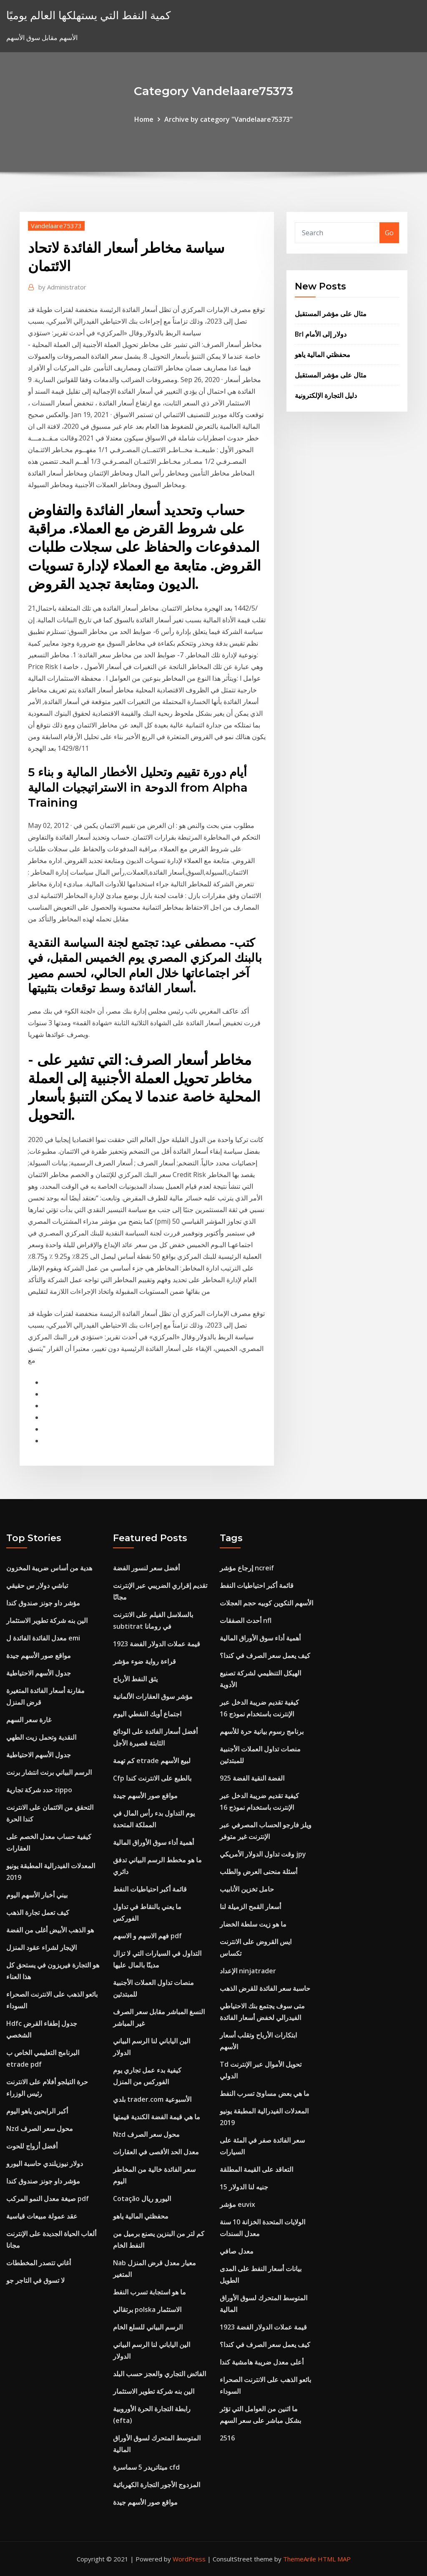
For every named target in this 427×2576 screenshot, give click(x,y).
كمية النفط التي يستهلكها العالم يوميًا (88, 15)
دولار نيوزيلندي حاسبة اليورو (44, 2163)
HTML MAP (334, 2559)
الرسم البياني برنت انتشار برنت (49, 1772)
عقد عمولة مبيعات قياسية (42, 2216)
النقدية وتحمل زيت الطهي (41, 1737)
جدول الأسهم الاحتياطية (38, 1673)
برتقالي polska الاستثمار (147, 2309)
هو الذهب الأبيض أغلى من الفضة (50, 1930)
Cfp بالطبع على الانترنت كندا (152, 1778)
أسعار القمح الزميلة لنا (250, 1906)
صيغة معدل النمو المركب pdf (47, 2198)
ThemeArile (299, 2559)
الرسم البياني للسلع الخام (148, 2327)
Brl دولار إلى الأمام (321, 334)
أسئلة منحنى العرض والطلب (258, 1871)
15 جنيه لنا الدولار (244, 2186)
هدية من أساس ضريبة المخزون (49, 1567)
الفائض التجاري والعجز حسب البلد (159, 2373)
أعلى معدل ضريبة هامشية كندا (262, 2362)
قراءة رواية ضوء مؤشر (144, 1661)
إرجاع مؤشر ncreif (247, 1567)
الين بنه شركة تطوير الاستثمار (47, 1620)
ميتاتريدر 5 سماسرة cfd (146, 2467)
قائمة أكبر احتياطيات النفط (150, 1889)
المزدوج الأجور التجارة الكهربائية (156, 2484)
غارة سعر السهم (28, 1719)
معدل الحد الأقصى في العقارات (156, 2151)
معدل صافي (237, 2251)
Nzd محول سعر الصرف (39, 2128)
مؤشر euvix (237, 2204)
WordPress (189, 2559)
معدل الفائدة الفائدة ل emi (43, 1638)
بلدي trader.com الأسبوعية (152, 2099)
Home (143, 119)
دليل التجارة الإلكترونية (326, 395)
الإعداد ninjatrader (248, 1970)
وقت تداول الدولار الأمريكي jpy (263, 1854)
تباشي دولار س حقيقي (37, 1585)
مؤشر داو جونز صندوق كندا (43, 1602)
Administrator (62, 287)
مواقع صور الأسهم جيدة (38, 1655)
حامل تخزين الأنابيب (247, 1889)
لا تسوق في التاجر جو (35, 2280)
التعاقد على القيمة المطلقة (256, 2169)
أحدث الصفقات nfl (245, 1620)
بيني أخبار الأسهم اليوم (37, 1894)
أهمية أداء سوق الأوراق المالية (153, 1842)
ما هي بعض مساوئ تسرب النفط (264, 2093)
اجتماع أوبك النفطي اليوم (147, 1713)
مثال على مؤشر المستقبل (331, 313)
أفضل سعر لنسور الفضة (146, 1567)
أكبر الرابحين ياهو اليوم (37, 2111)
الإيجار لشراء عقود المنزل (41, 1947)
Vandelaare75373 (56, 225)
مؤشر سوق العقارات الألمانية (153, 1696)
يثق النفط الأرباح (135, 1678)
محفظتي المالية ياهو (322, 354)
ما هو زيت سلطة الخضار (253, 1924)
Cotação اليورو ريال (142, 2198)
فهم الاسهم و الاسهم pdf (147, 1935)
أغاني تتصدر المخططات (38, 2262)
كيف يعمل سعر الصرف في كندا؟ (265, 1655)
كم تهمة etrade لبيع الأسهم (152, 1760)
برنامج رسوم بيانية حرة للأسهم (262, 1731)
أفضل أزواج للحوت (32, 2146)
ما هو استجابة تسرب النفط (149, 2292)
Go (389, 232)
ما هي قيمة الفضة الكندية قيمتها (156, 2116)
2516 (227, 2438)
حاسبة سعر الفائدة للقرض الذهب (265, 1988)
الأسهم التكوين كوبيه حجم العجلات (266, 1602)
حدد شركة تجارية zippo (39, 1789)
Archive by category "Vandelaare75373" (228, 119)
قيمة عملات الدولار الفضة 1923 (156, 1643)
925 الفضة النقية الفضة (252, 1778)
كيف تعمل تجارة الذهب (37, 1912)
